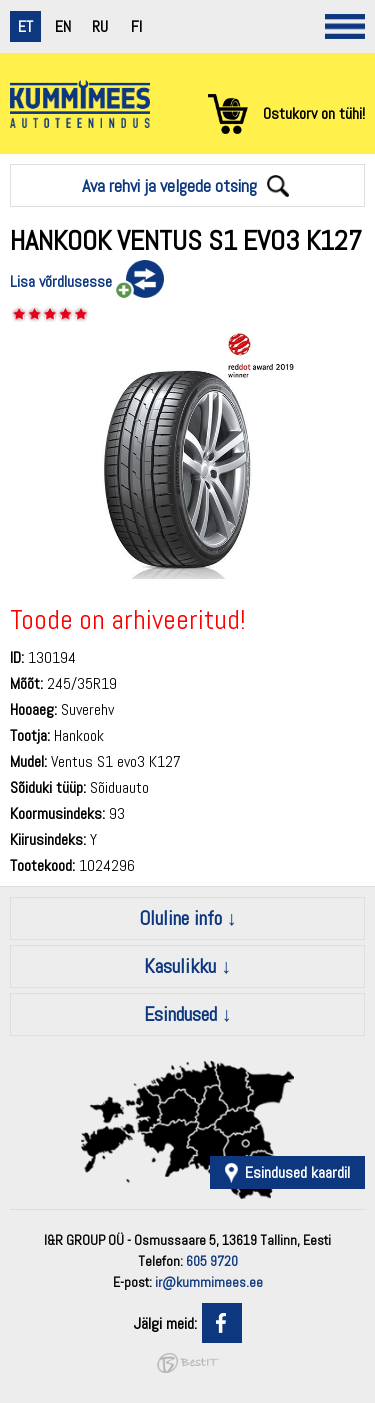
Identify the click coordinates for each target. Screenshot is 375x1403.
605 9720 (212, 1261)
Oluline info (180, 918)
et (25, 26)
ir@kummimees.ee (209, 1282)
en (63, 26)
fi (136, 26)
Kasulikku (180, 966)
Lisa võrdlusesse (61, 281)
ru (100, 26)
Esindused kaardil (297, 1172)
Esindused (180, 1014)
